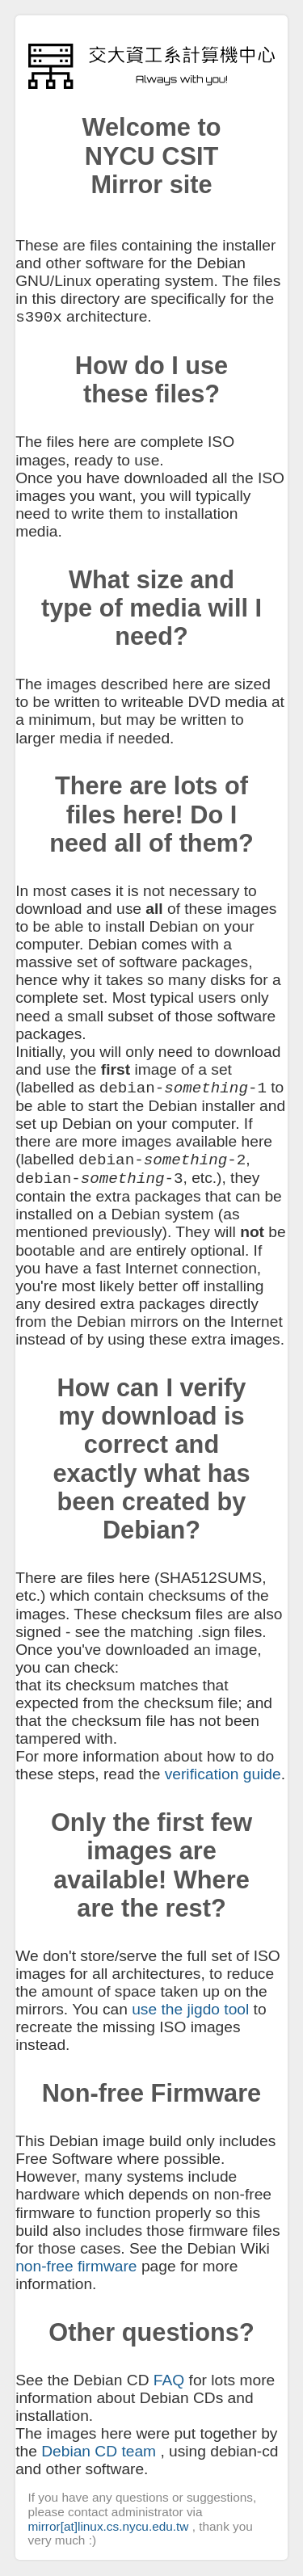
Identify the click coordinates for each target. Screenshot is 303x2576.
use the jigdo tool (190, 2009)
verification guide (223, 1774)
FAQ (169, 2380)
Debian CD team (98, 2451)
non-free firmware (76, 2266)
